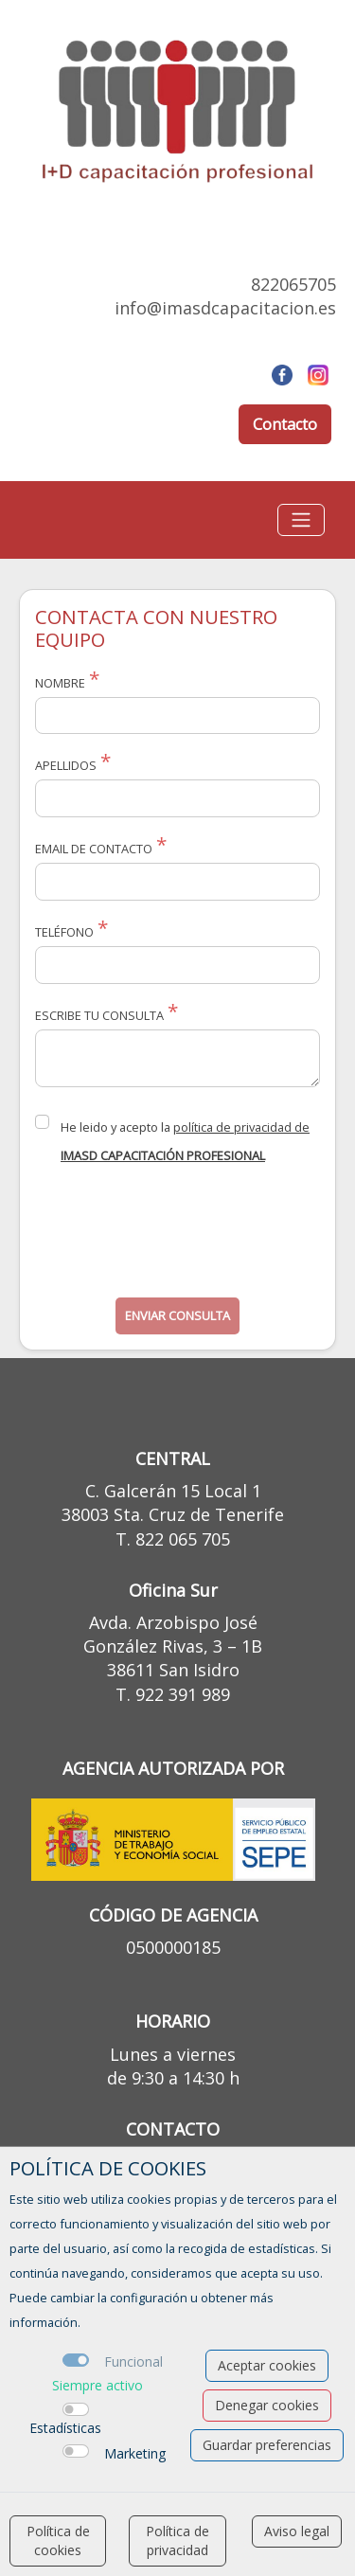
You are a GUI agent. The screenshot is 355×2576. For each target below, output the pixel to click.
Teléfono (64, 931)
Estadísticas (65, 2428)
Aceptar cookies (267, 2365)
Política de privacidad (177, 2540)
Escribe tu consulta (99, 1015)
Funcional (133, 2361)
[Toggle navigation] (301, 520)
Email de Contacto (93, 848)
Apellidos (66, 765)
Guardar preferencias (267, 2445)
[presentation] (179, 1238)
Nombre (60, 682)
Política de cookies (58, 2540)
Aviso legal (296, 2531)
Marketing (135, 2453)
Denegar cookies (267, 2405)
